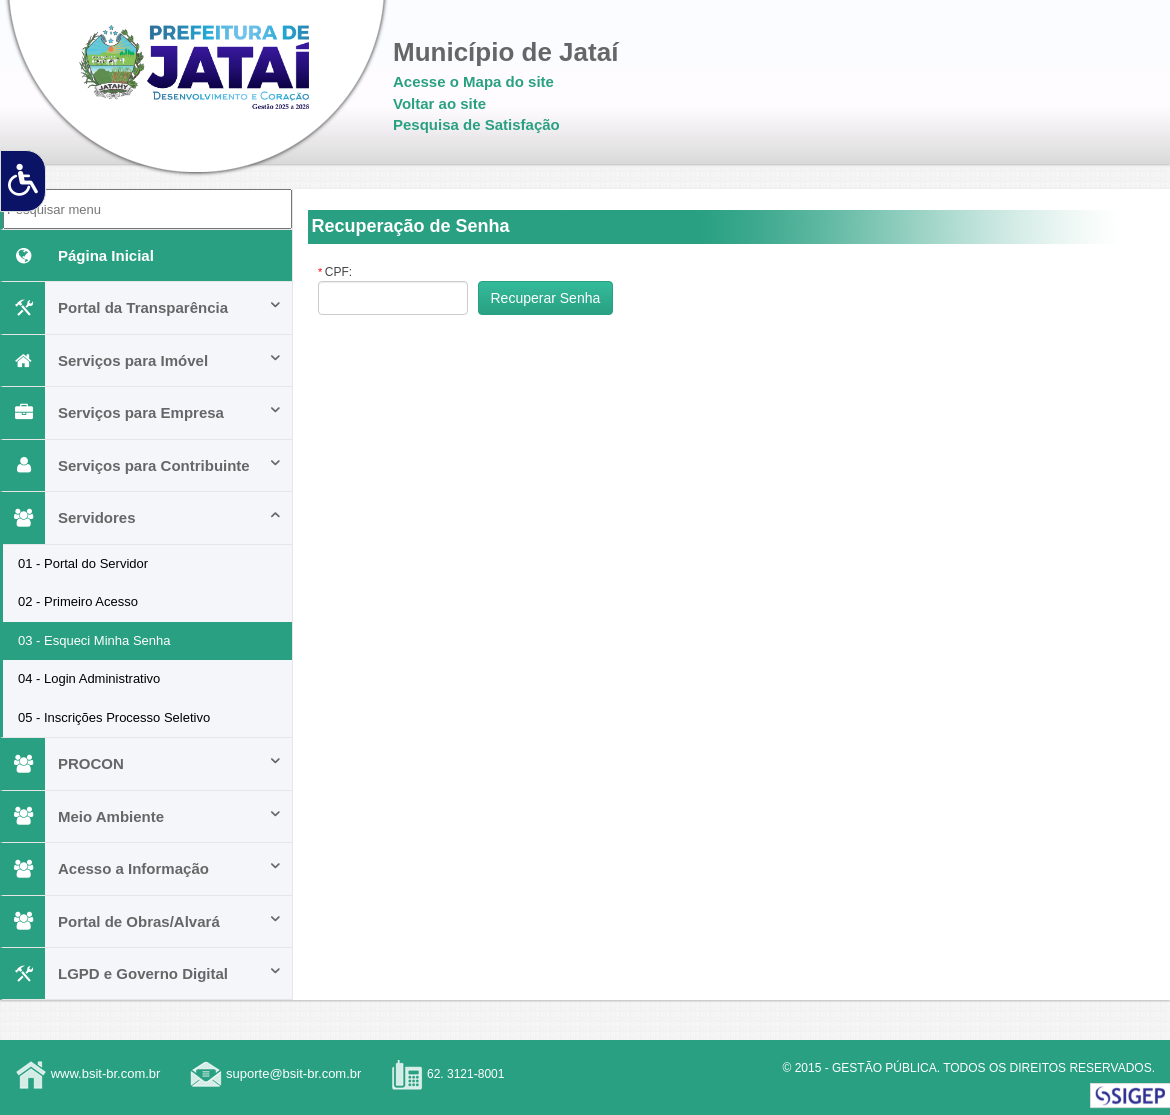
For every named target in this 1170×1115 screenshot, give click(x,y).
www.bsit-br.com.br (106, 1073)
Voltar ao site (439, 103)
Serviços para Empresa (142, 412)
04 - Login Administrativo (89, 678)
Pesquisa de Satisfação (476, 124)
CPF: (335, 272)
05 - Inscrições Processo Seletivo (114, 717)
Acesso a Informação (142, 868)
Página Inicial (78, 255)
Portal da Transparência (142, 307)
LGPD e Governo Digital (142, 973)
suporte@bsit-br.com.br (293, 1073)
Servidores (142, 517)
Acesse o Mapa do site (473, 81)
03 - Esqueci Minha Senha (94, 640)
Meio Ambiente (142, 816)
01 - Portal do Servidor (83, 563)
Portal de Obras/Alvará (142, 921)
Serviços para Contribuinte (142, 465)
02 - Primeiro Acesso (78, 601)
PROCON (142, 763)
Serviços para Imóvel (142, 360)
